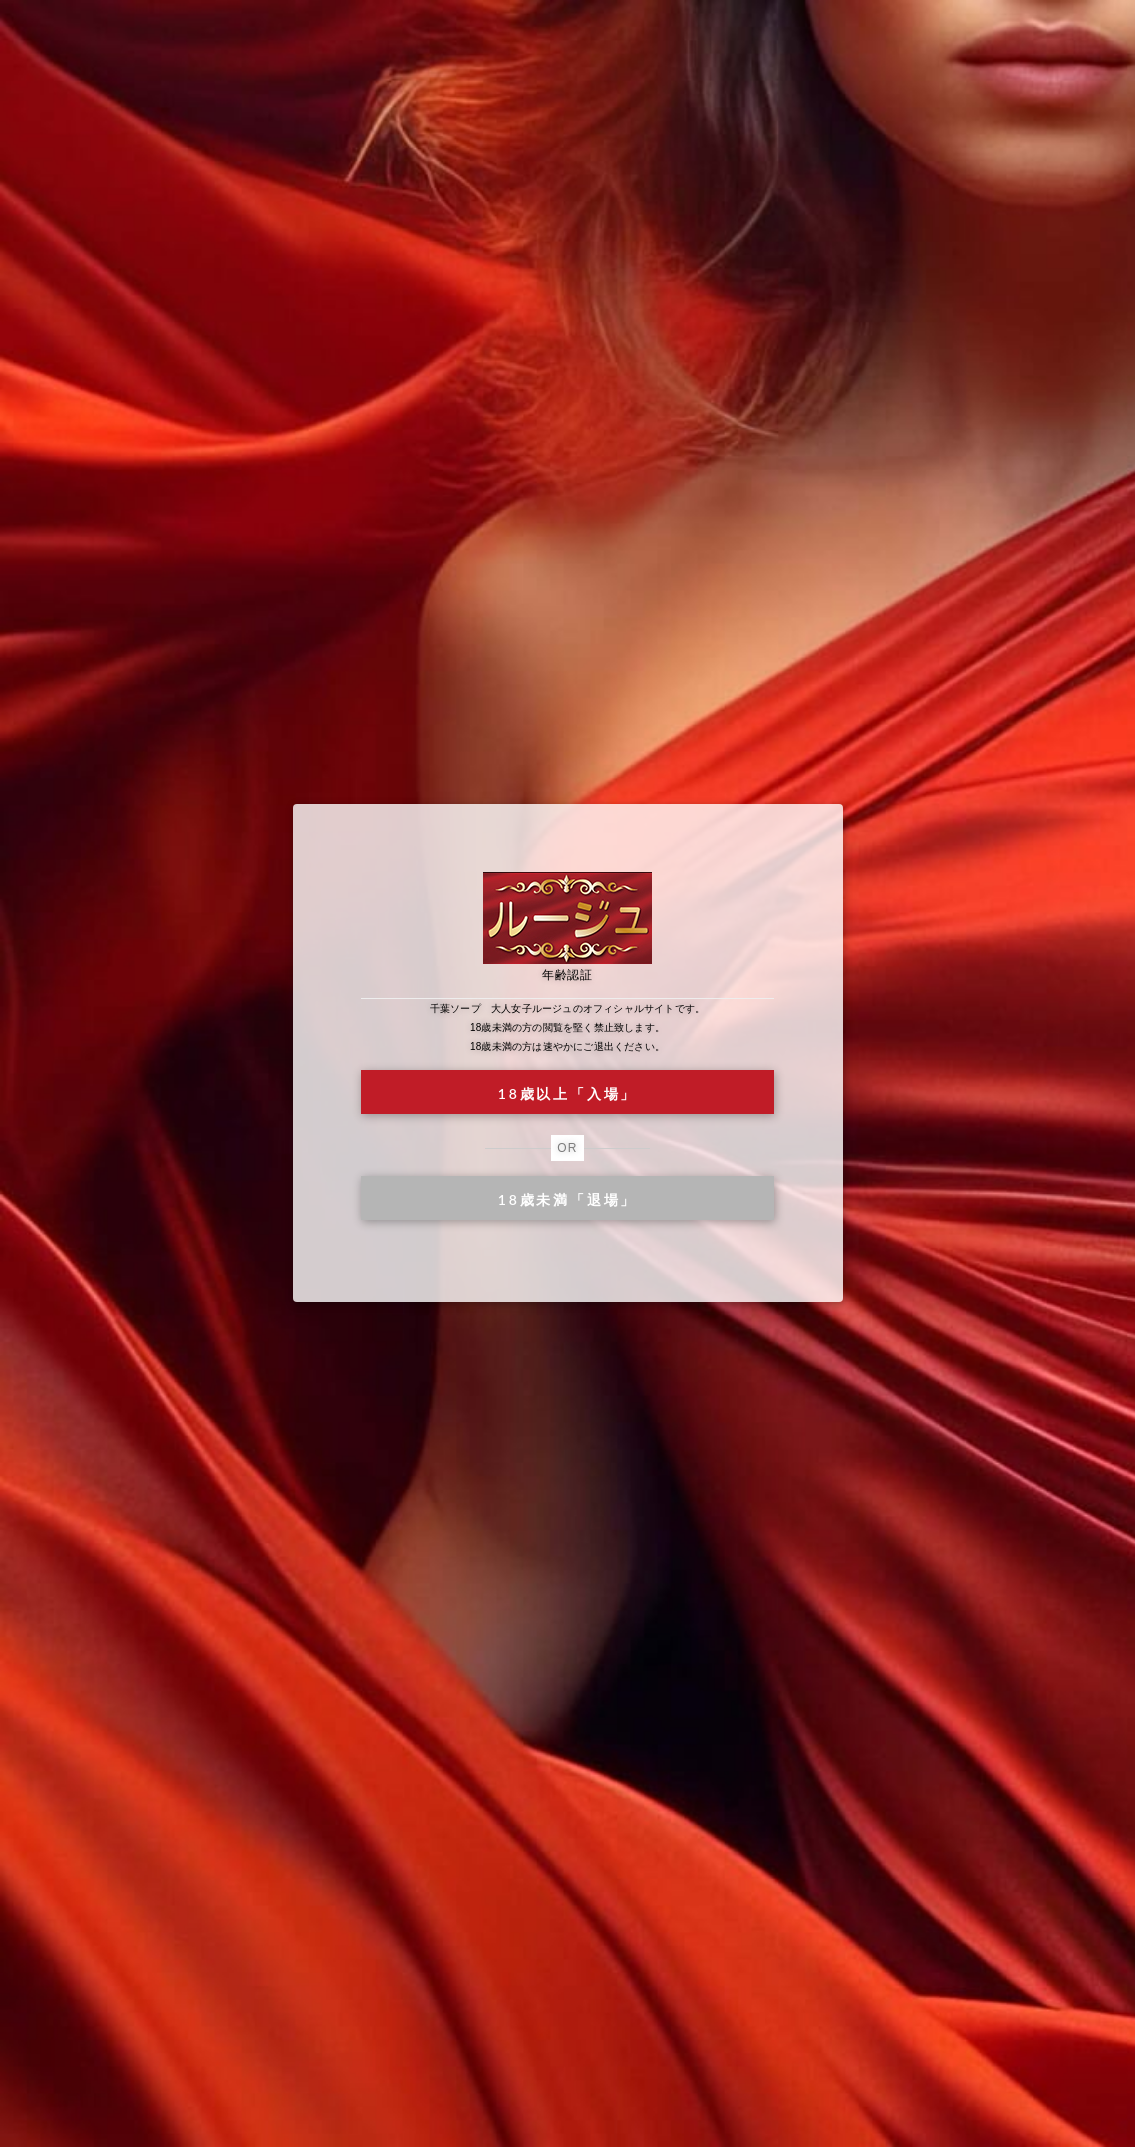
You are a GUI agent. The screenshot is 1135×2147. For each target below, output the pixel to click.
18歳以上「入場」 (567, 1093)
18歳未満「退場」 (567, 1199)
